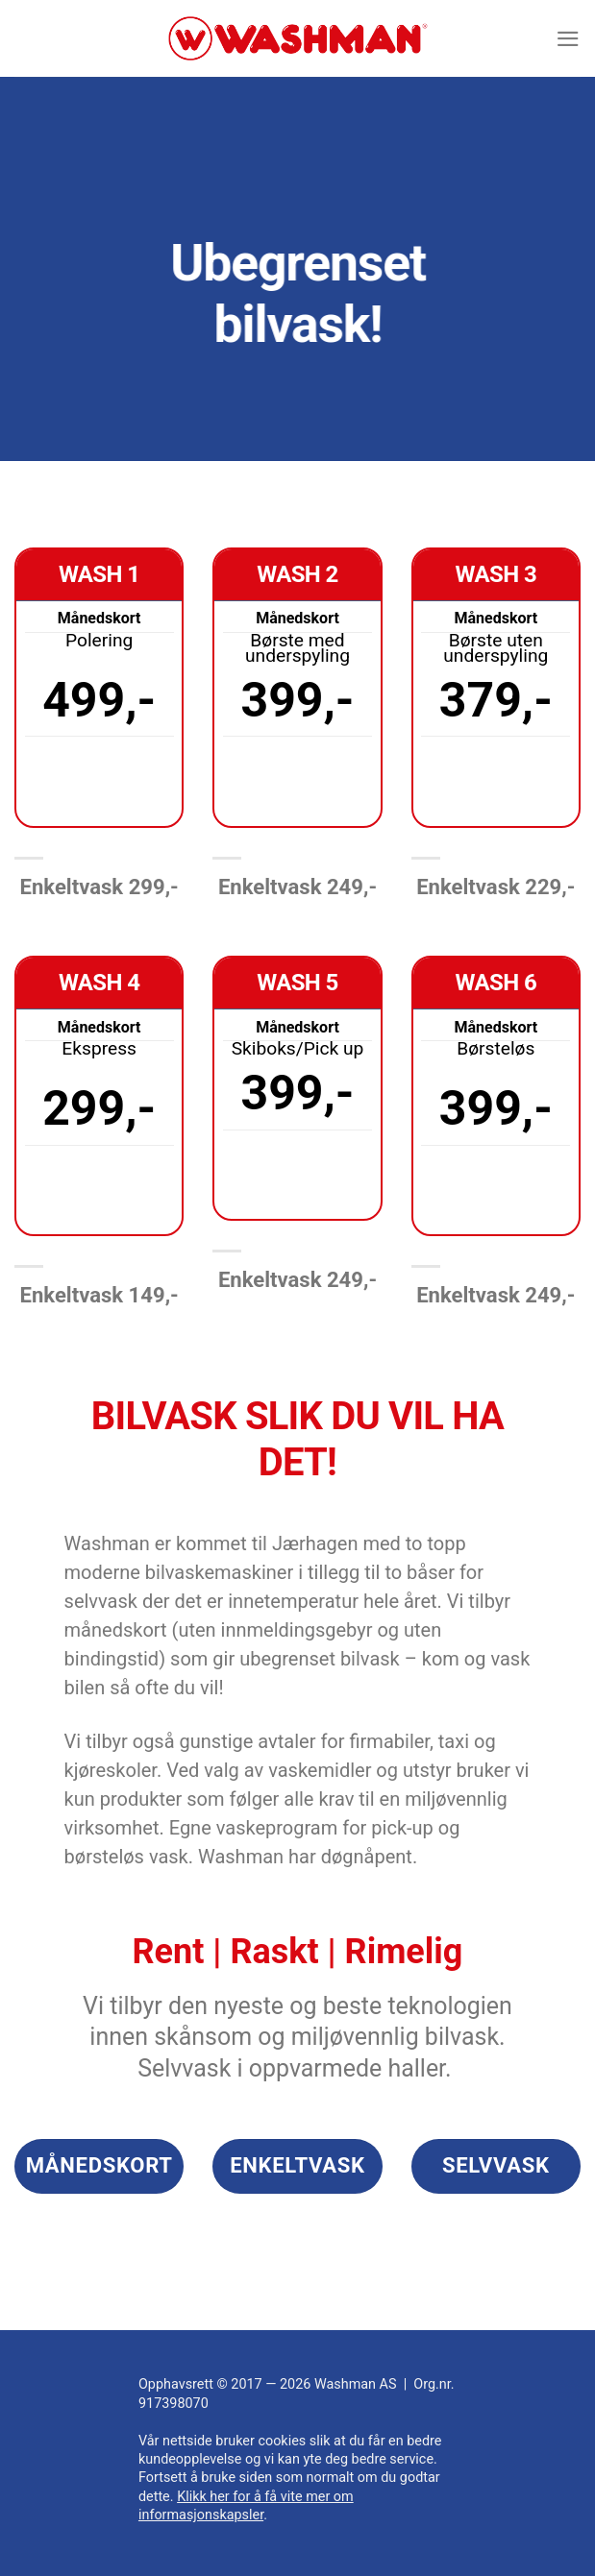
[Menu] (567, 38)
